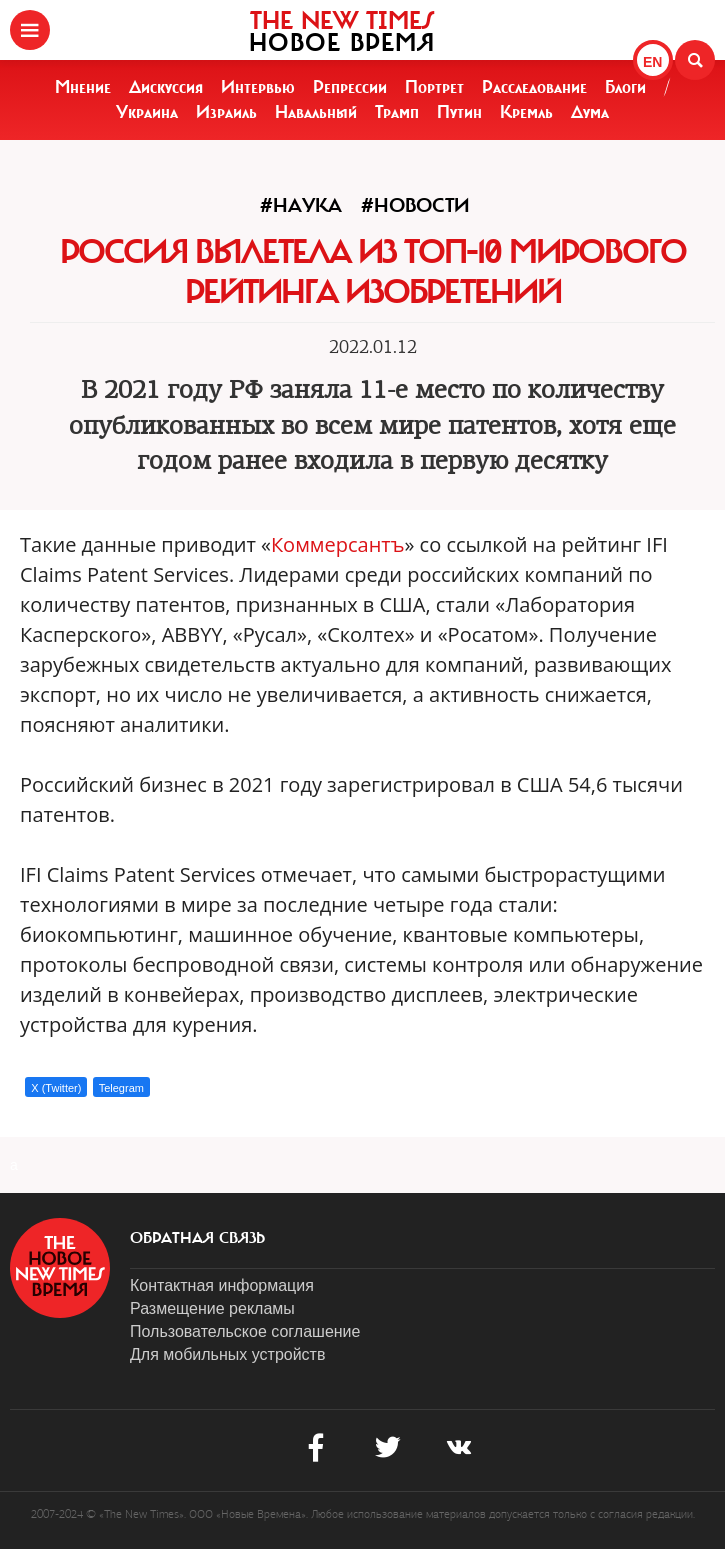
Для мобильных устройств (227, 1354)
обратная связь (197, 1238)
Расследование (534, 87)
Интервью (258, 87)
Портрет (434, 87)
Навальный (316, 112)
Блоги (625, 87)
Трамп (397, 112)
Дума (590, 112)
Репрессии (350, 87)
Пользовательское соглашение (245, 1331)
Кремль (526, 112)
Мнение (83, 87)
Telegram (121, 1088)
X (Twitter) (56, 1088)
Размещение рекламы (212, 1308)
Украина (147, 112)
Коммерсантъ (338, 544)
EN (652, 62)
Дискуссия (166, 87)
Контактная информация (222, 1285)
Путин (459, 112)
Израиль (226, 112)
